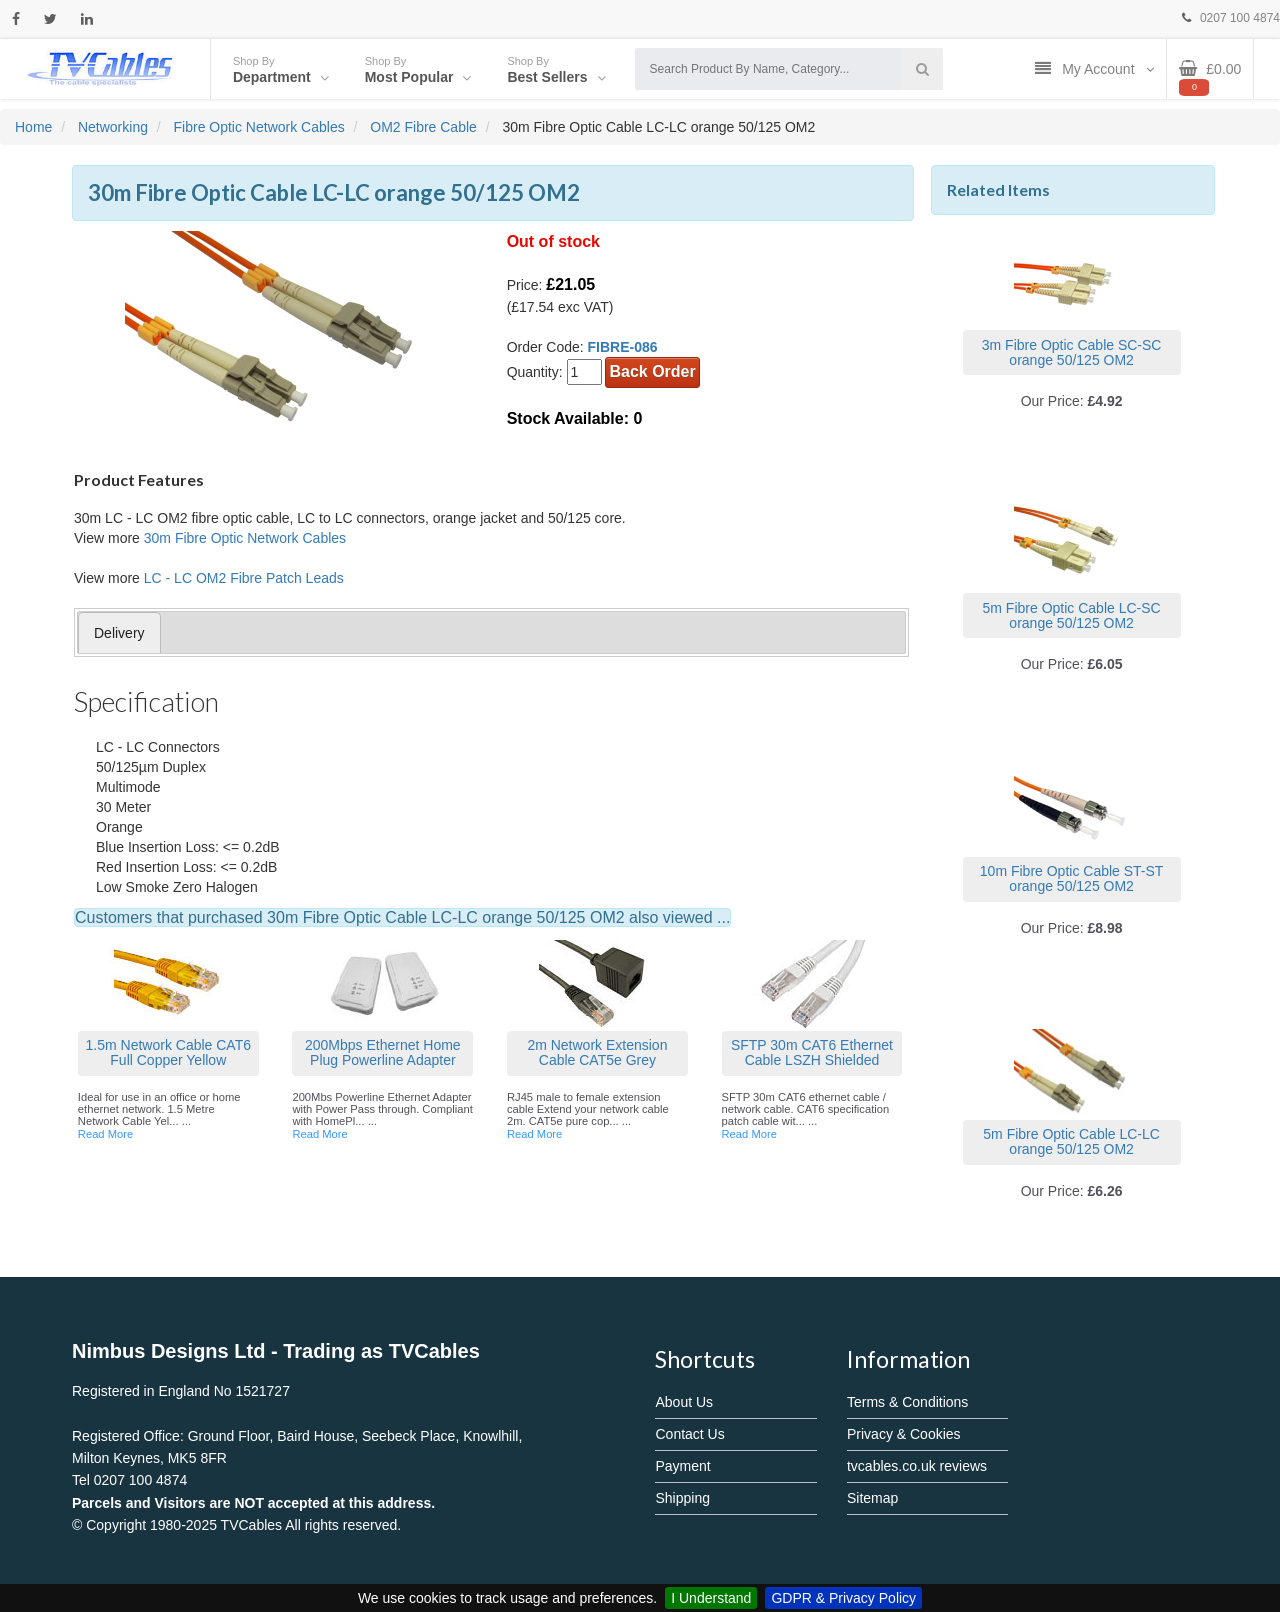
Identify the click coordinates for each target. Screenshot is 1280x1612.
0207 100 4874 (1231, 18)
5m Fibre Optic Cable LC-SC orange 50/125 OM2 (1072, 615)
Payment (682, 1466)
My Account (1094, 69)
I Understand (711, 1598)
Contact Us (689, 1434)
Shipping (682, 1498)
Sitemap (872, 1498)
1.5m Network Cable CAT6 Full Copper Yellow (168, 1052)
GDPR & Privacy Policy (843, 1598)
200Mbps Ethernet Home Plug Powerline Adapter (383, 1052)
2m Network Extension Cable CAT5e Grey (597, 1052)
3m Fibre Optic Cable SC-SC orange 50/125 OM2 (1072, 352)
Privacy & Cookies (904, 1434)
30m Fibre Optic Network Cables (245, 538)
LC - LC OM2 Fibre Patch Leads (244, 578)
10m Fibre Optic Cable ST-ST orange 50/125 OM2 (1072, 878)
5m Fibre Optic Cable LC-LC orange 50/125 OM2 (1071, 1141)
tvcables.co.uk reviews (917, 1466)
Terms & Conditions (907, 1402)
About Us (684, 1402)
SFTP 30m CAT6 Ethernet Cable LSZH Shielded (812, 1052)
